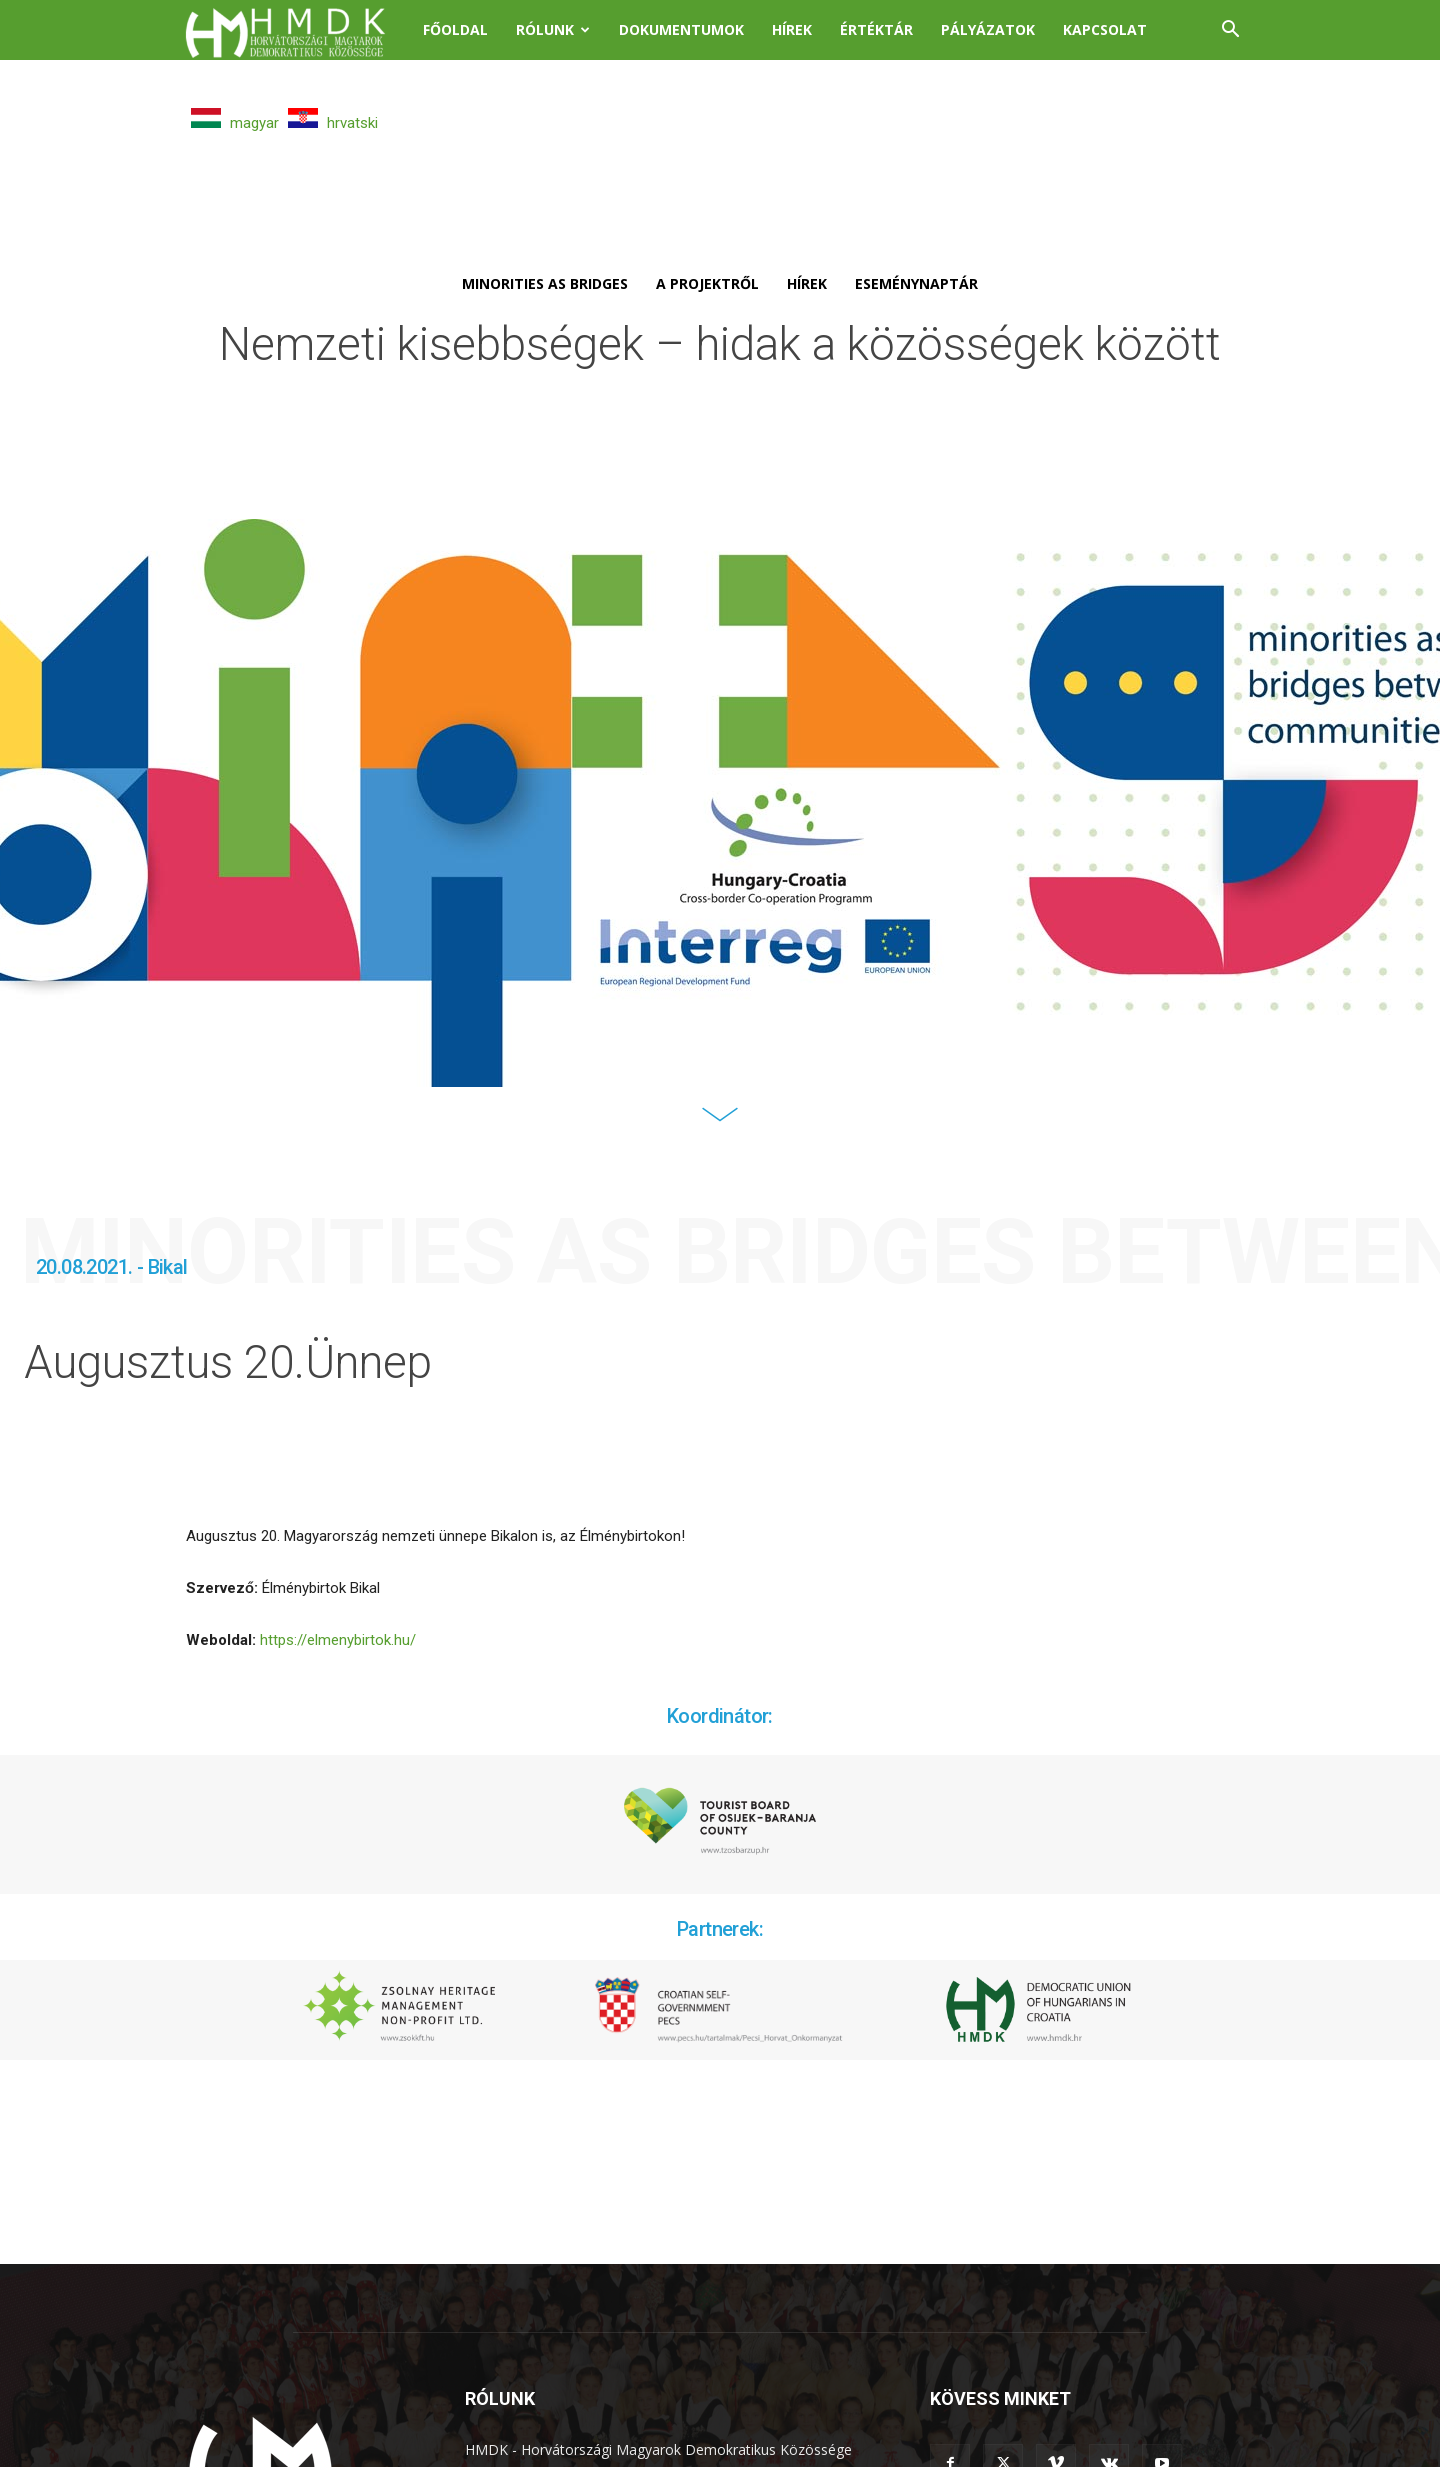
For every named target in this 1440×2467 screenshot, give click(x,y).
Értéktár (876, 29)
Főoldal (455, 29)
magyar (235, 123)
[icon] (720, 1127)
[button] (1230, 31)
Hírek (792, 29)
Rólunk (553, 29)
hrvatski (333, 123)
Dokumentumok (681, 29)
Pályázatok (988, 29)
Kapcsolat (1105, 29)
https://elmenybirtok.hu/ (338, 1640)
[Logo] (297, 30)
